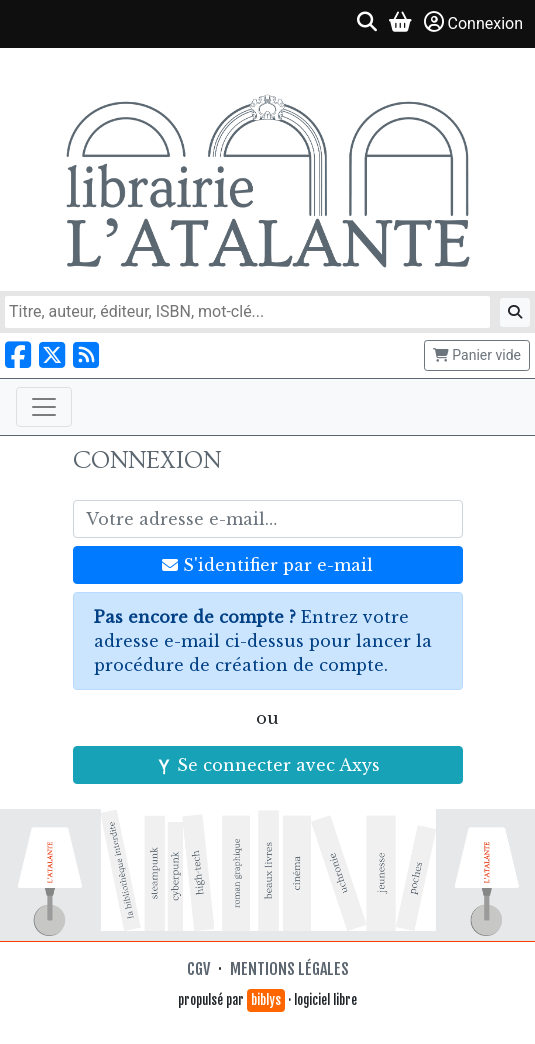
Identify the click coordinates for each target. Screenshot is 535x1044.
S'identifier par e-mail (267, 565)
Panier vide (477, 355)
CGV (198, 969)
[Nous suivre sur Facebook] (18, 355)
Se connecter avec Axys (268, 765)
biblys (266, 1000)
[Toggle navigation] (44, 407)
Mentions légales (289, 969)
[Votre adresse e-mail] (268, 519)
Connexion (473, 22)
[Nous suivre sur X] (52, 355)
